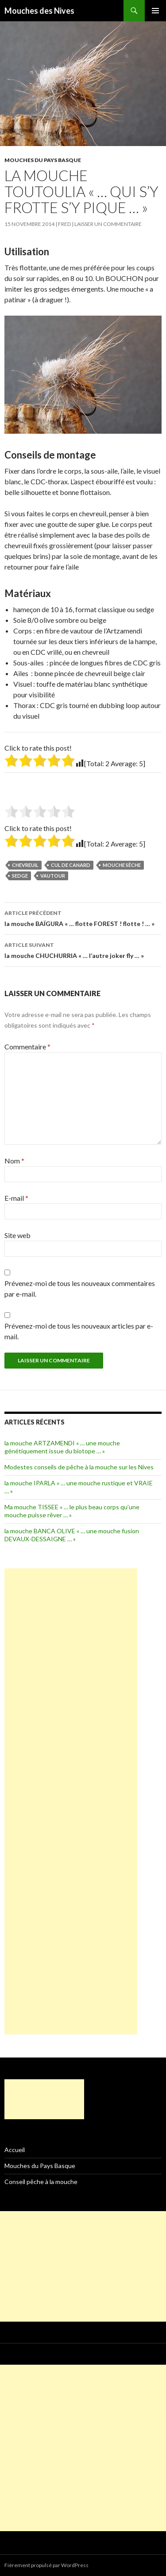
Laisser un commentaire (108, 224)
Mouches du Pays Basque (42, 160)
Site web (17, 1235)
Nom (14, 1160)
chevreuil (25, 865)
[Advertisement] (70, 1801)
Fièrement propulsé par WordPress (46, 2565)
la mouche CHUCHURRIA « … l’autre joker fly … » (83, 949)
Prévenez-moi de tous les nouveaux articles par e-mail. (78, 1331)
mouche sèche (122, 865)
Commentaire (27, 1046)
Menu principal (155, 10)
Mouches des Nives (39, 11)
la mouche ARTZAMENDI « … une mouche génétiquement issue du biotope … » (62, 1447)
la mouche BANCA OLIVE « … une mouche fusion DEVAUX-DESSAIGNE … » (71, 1535)
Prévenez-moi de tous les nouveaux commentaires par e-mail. (79, 1288)
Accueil (14, 2149)
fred (64, 224)
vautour (52, 875)
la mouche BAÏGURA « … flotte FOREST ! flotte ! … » (83, 917)
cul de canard (70, 865)
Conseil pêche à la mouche (40, 2181)
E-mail (16, 1198)
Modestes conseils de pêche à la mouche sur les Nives (79, 1467)
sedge (20, 875)
